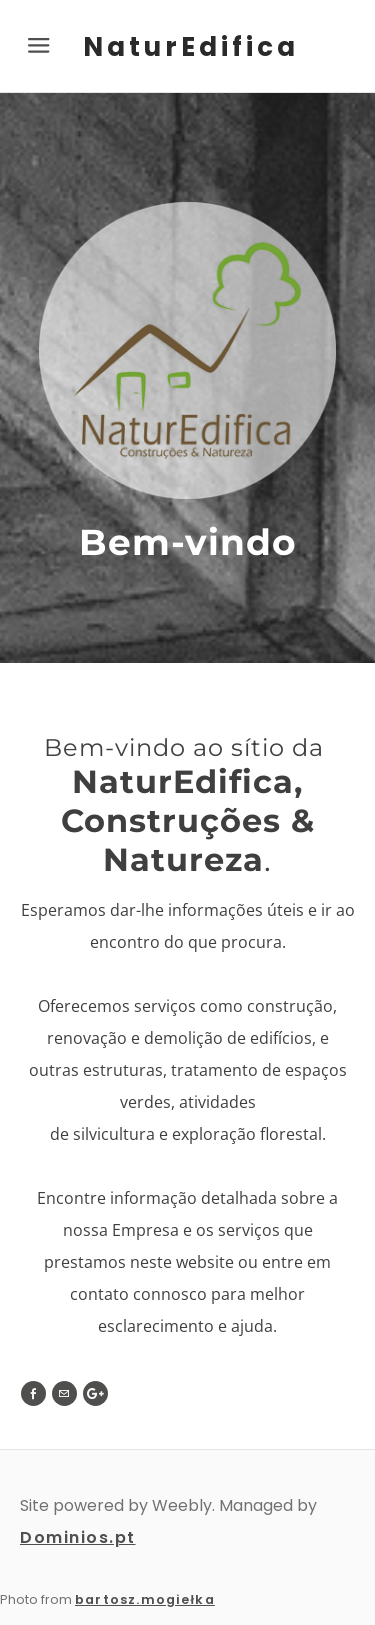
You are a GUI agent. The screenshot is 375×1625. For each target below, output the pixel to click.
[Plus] (95, 1393)
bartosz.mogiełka (145, 1599)
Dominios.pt (78, 1537)
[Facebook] (33, 1393)
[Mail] (64, 1393)
